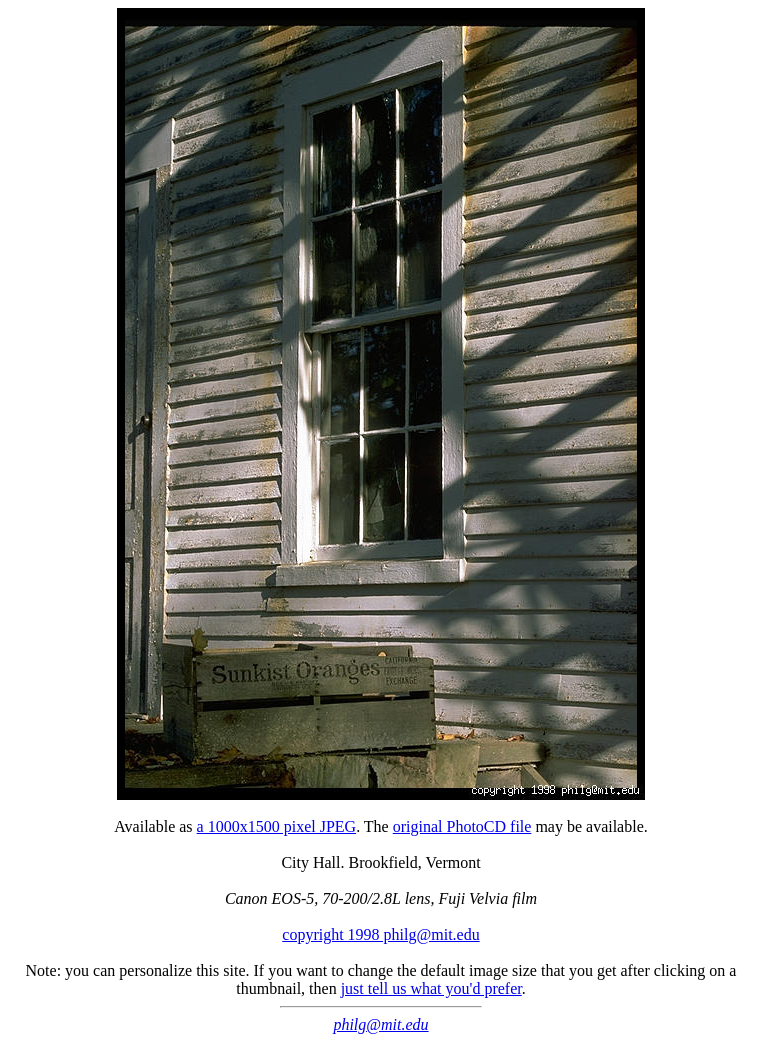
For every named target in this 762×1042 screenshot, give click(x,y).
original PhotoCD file (462, 826)
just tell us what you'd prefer (431, 988)
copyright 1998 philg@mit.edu (380, 934)
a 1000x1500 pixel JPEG (277, 826)
